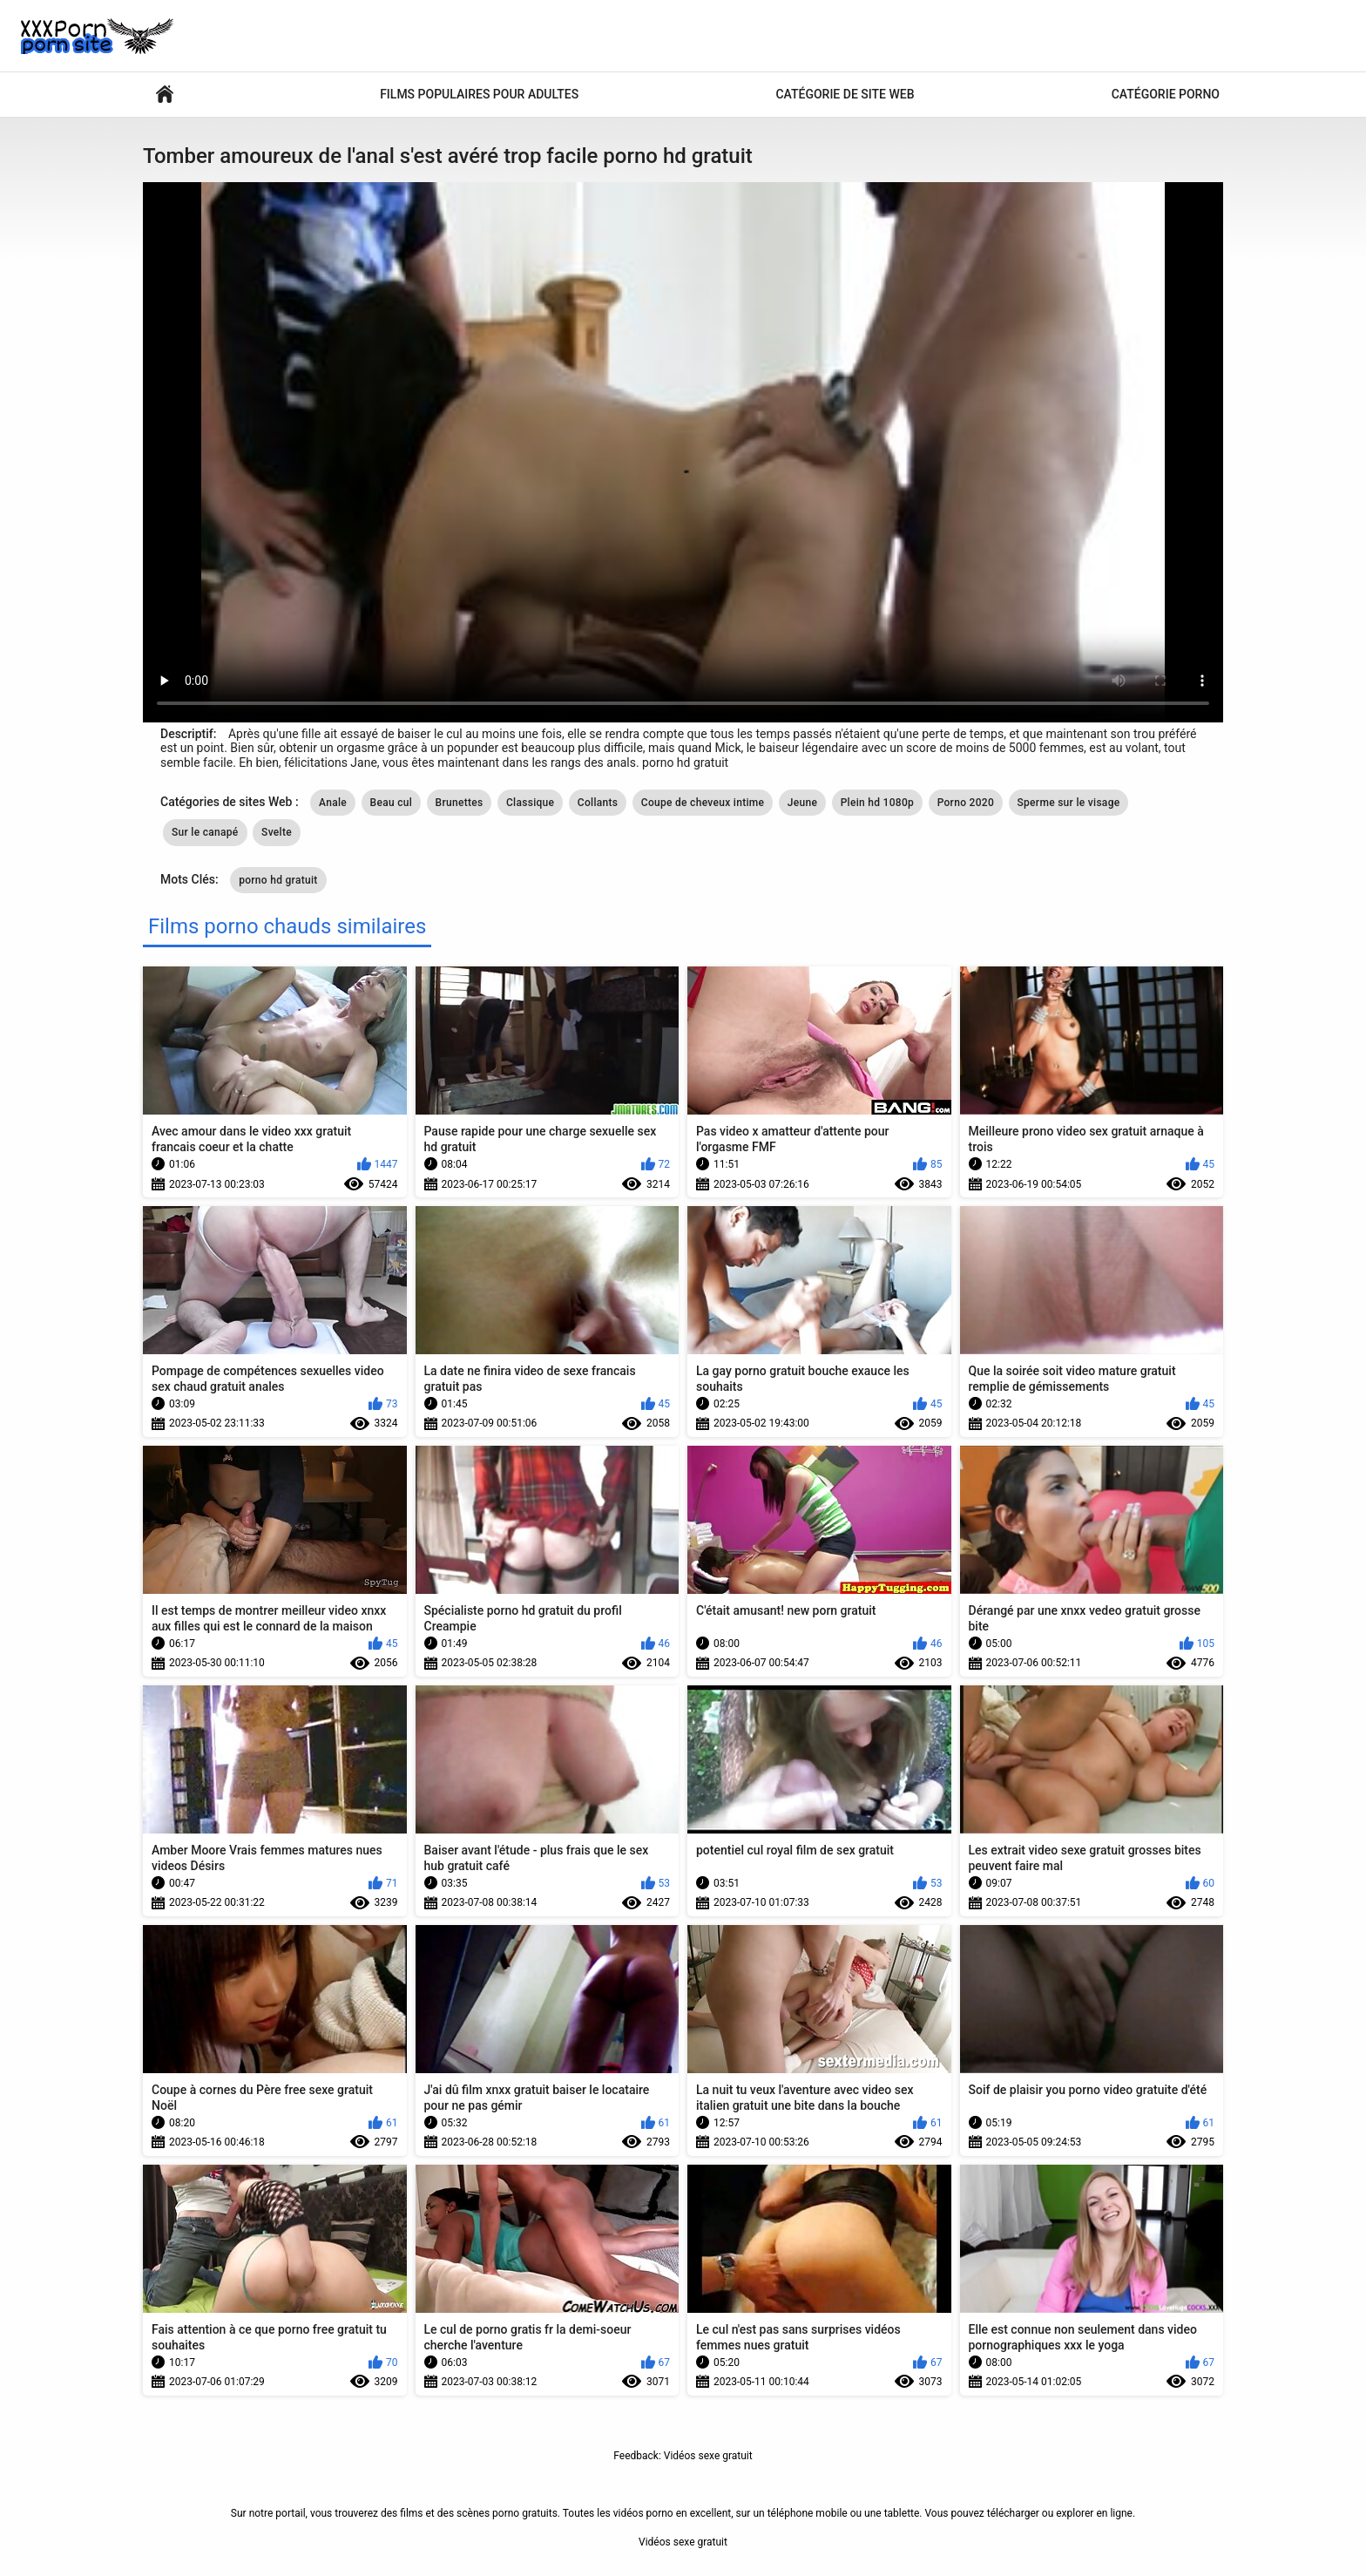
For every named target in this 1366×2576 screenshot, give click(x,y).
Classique (530, 803)
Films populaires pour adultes (479, 94)
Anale (333, 803)
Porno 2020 (965, 803)
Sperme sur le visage (1069, 803)
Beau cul (391, 803)
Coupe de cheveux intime (703, 803)
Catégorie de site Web (844, 94)
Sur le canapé (205, 832)
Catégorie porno (1166, 94)
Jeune (802, 803)
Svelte (276, 832)
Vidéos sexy (164, 94)
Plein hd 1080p (878, 803)
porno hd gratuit (278, 880)
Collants (598, 803)
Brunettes (460, 803)
